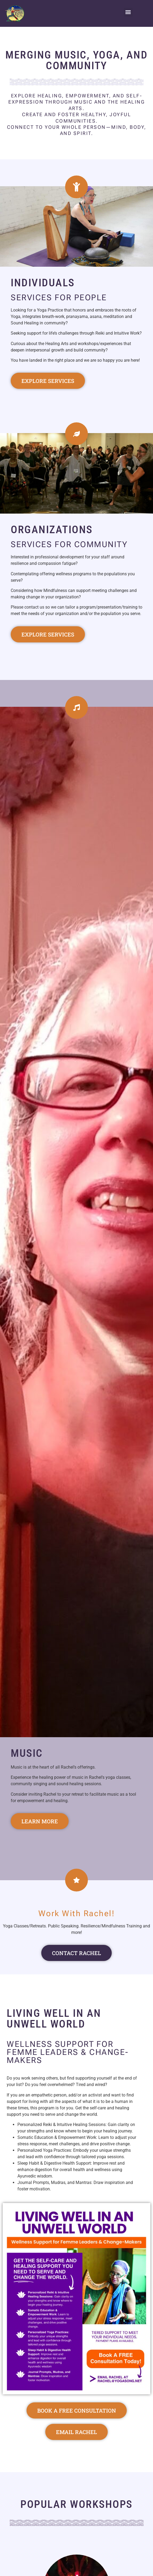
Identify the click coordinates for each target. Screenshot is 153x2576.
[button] (128, 12)
